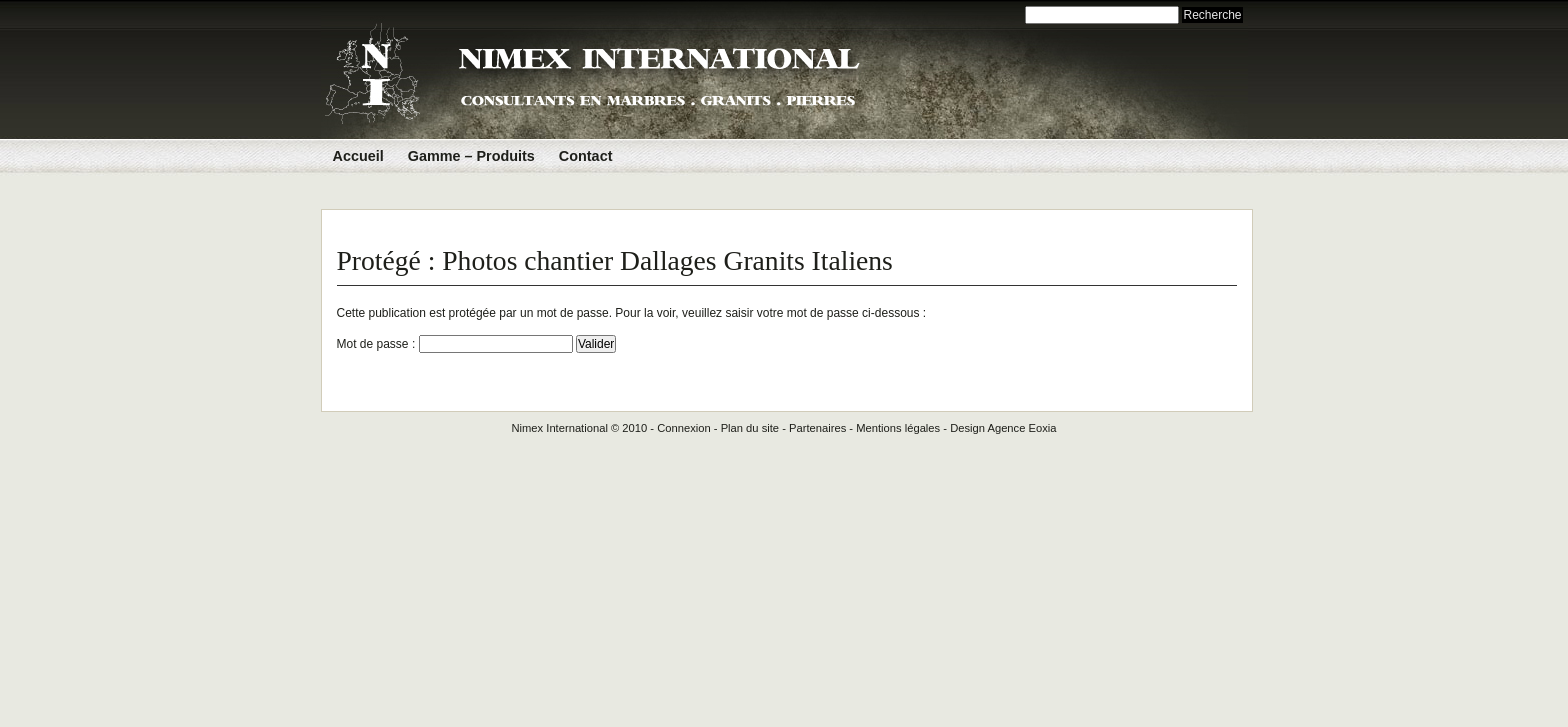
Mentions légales (898, 428)
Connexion (684, 428)
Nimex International (559, 428)
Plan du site (750, 428)
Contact (586, 156)
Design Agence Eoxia (1003, 428)
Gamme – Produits (471, 156)
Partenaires (817, 428)
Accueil (358, 156)
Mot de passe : (455, 344)
